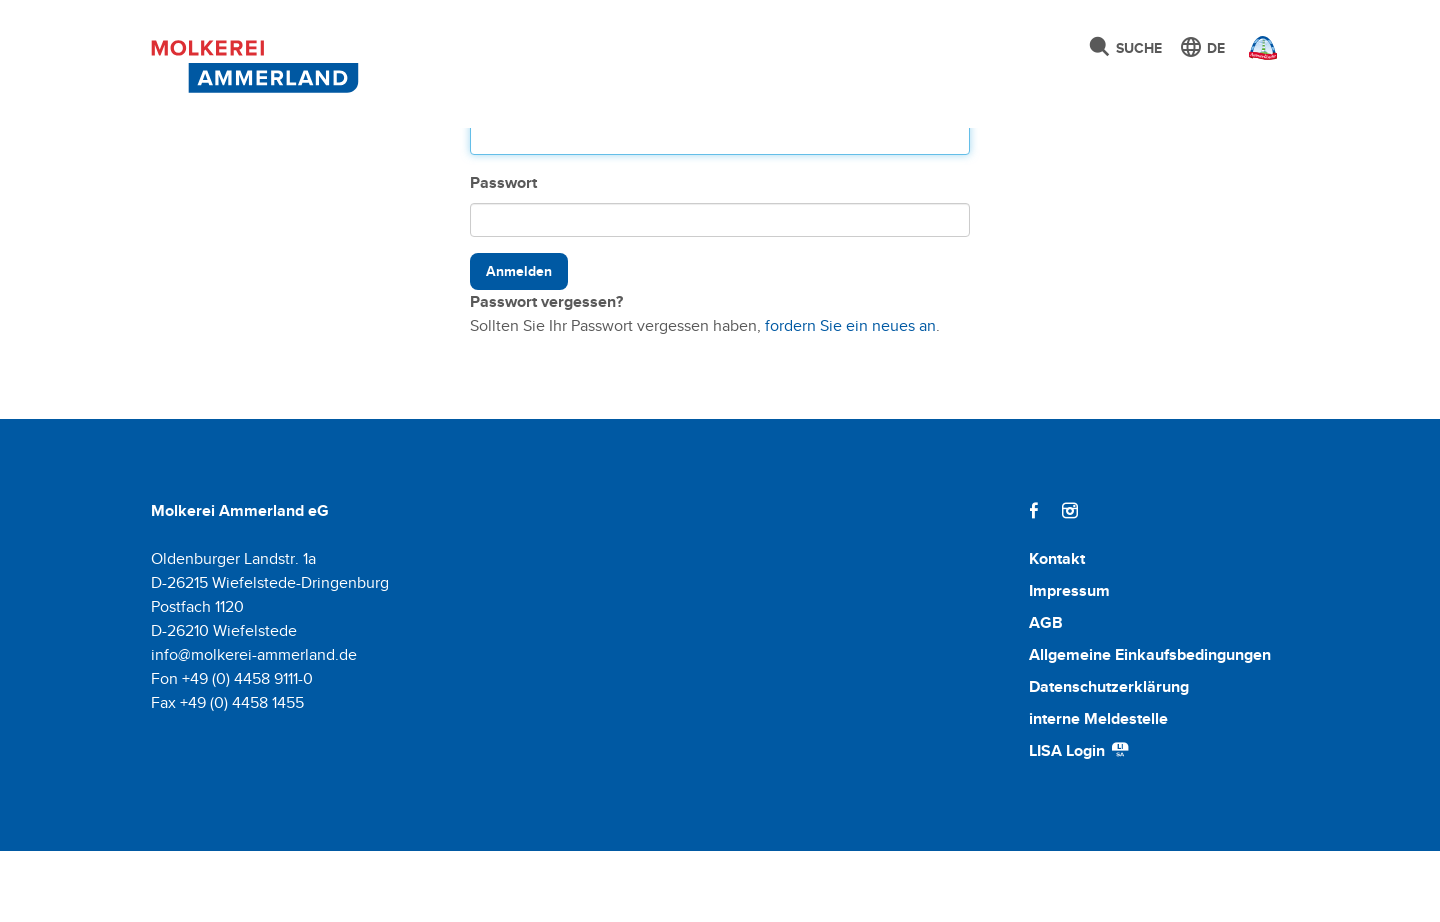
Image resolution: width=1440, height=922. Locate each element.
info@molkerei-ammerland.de (254, 725)
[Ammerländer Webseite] (1257, 53)
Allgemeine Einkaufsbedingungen (1150, 725)
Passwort (503, 253)
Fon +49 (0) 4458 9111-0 (232, 749)
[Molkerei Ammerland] (250, 63)
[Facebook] (1034, 581)
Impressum (1069, 661)
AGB (1046, 693)
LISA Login (1080, 821)
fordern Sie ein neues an (850, 396)
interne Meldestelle (1098, 789)
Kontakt (1057, 629)
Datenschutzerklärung (1109, 757)
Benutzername (523, 171)
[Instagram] (1070, 581)
